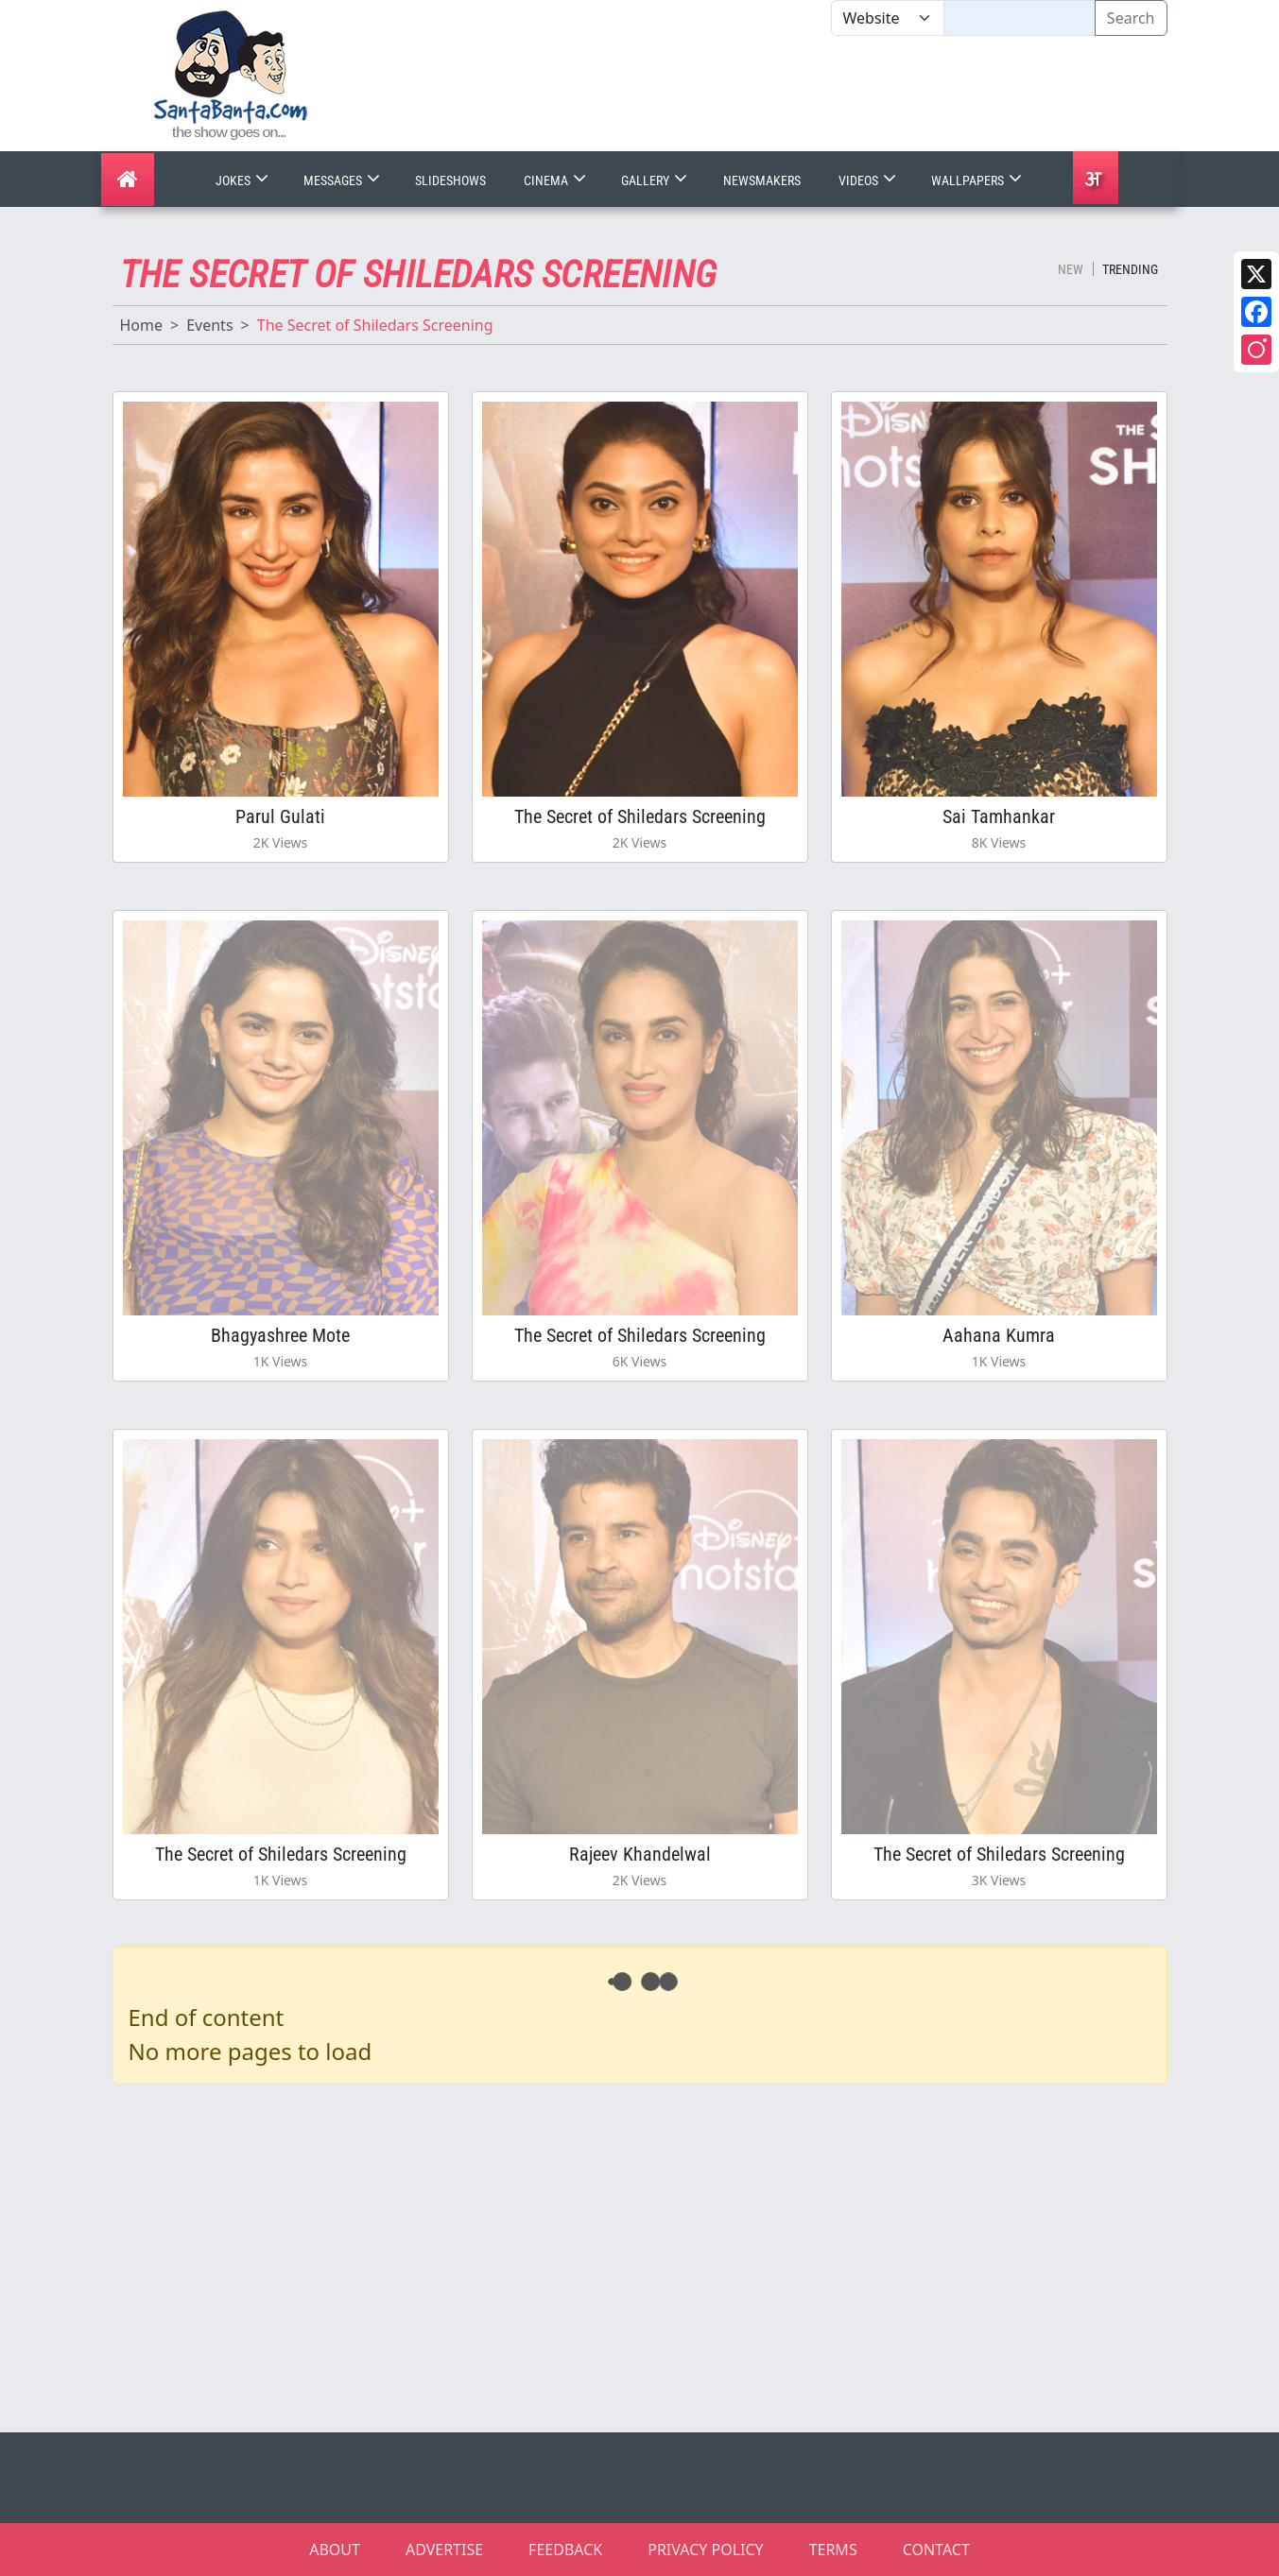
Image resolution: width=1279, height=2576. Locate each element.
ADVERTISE (444, 2549)
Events (209, 325)
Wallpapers (978, 180)
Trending (1130, 269)
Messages (343, 180)
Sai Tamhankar (998, 816)
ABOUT (334, 2549)
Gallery (656, 180)
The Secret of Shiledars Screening (640, 816)
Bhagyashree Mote (280, 1335)
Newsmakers (762, 180)
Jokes (244, 180)
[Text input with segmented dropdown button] (1019, 18)
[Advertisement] (831, 93)
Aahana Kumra (998, 1335)
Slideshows (450, 180)
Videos (869, 180)
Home (142, 325)
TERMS (833, 2549)
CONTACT (936, 2549)
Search (1131, 18)
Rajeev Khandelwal (640, 1854)
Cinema (557, 180)
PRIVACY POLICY (705, 2549)
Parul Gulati (280, 816)
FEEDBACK (565, 2549)
